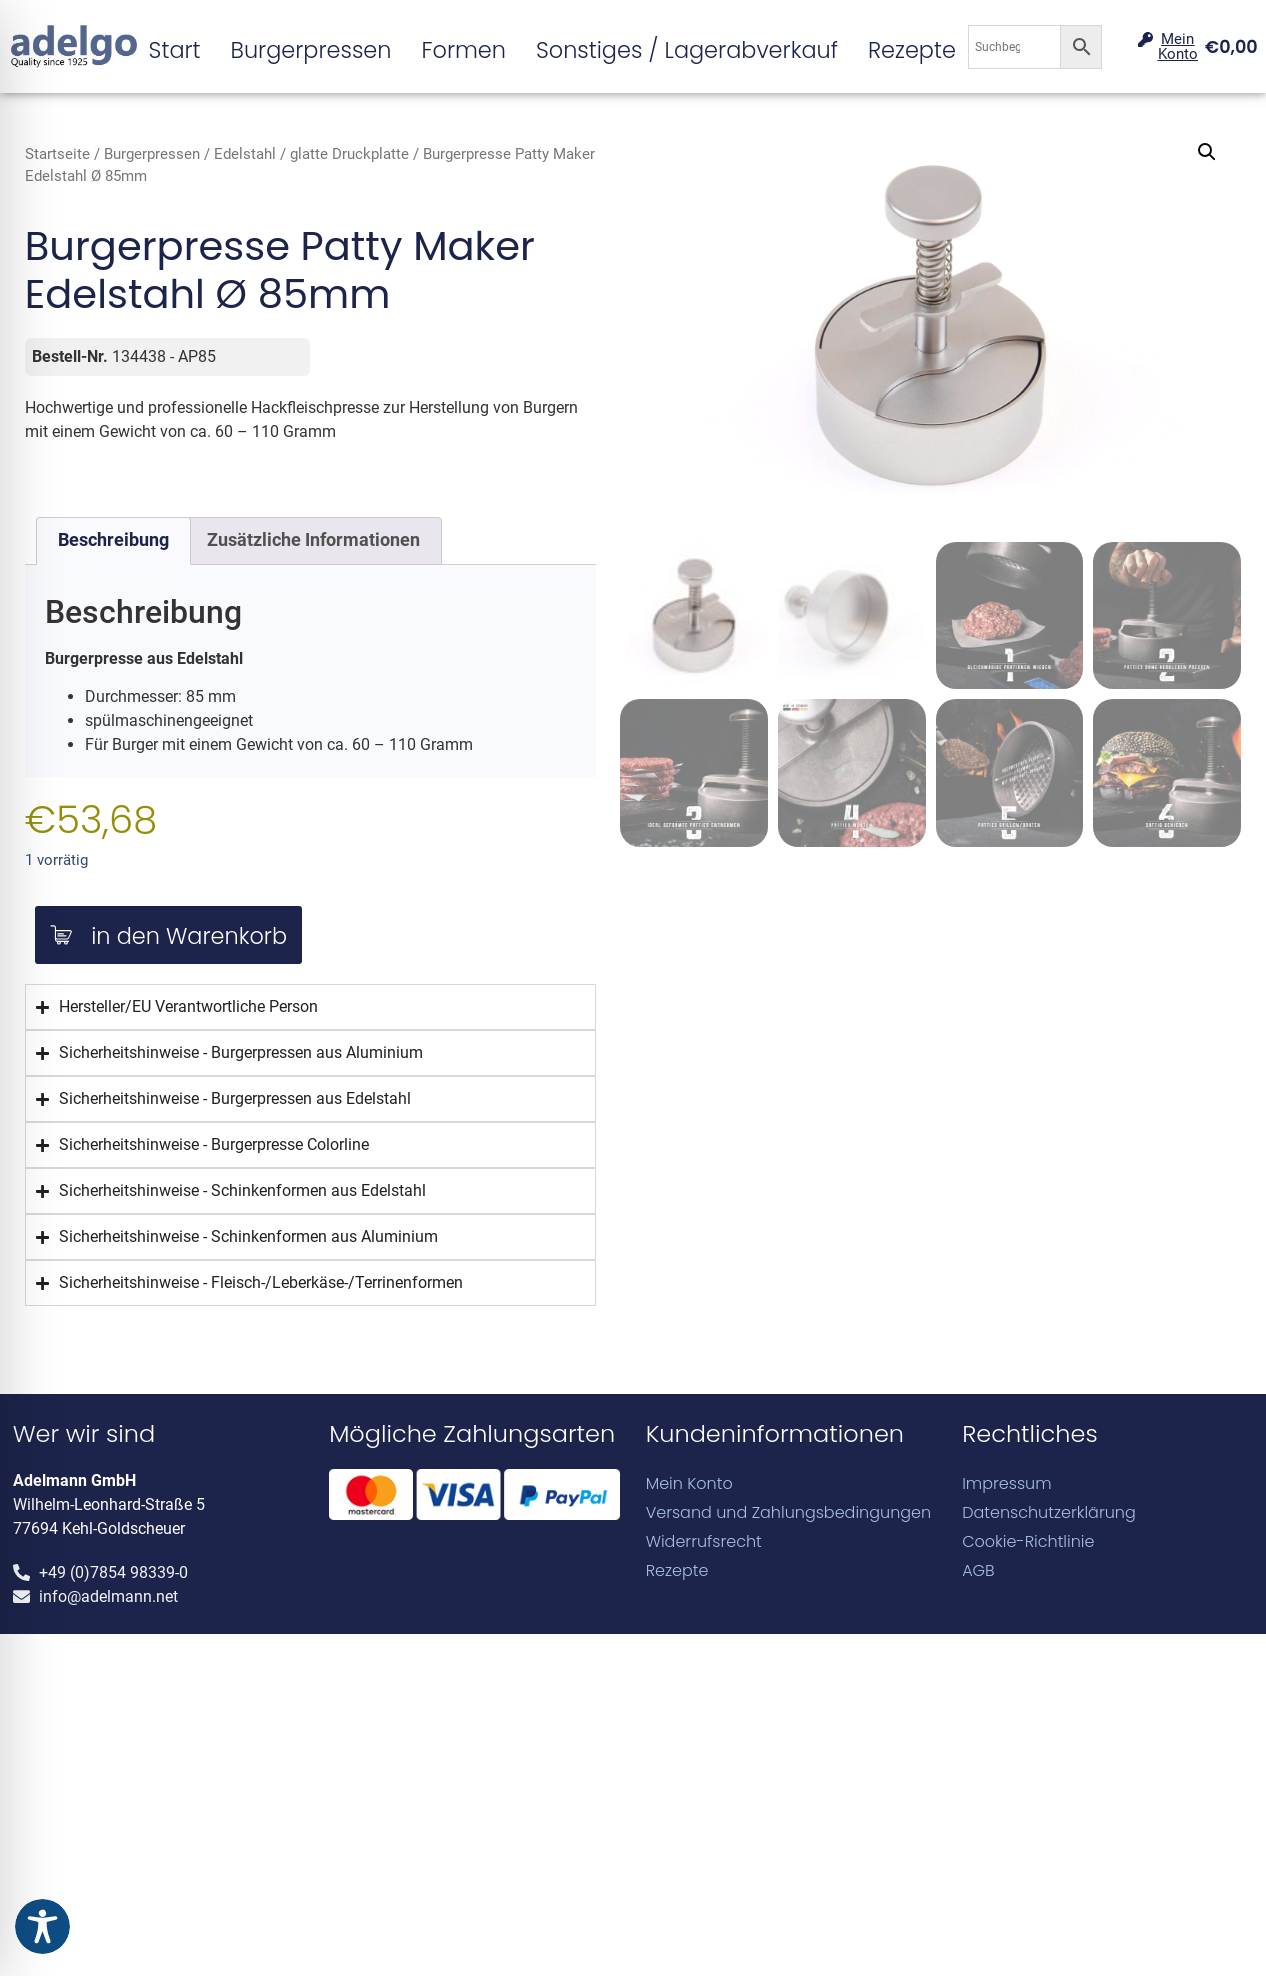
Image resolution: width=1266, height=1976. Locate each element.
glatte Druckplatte (349, 154)
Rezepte (912, 50)
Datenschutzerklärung (1049, 1512)
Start (175, 50)
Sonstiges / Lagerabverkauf (687, 50)
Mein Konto (689, 1483)
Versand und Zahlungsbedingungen (789, 1512)
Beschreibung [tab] (113, 540)
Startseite (57, 154)
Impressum (1006, 1483)
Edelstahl (245, 154)
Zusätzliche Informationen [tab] (313, 540)
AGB (978, 1570)
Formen (463, 50)
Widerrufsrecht (704, 1541)
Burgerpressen (311, 50)
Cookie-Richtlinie (1028, 1541)
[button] (1207, 152)
